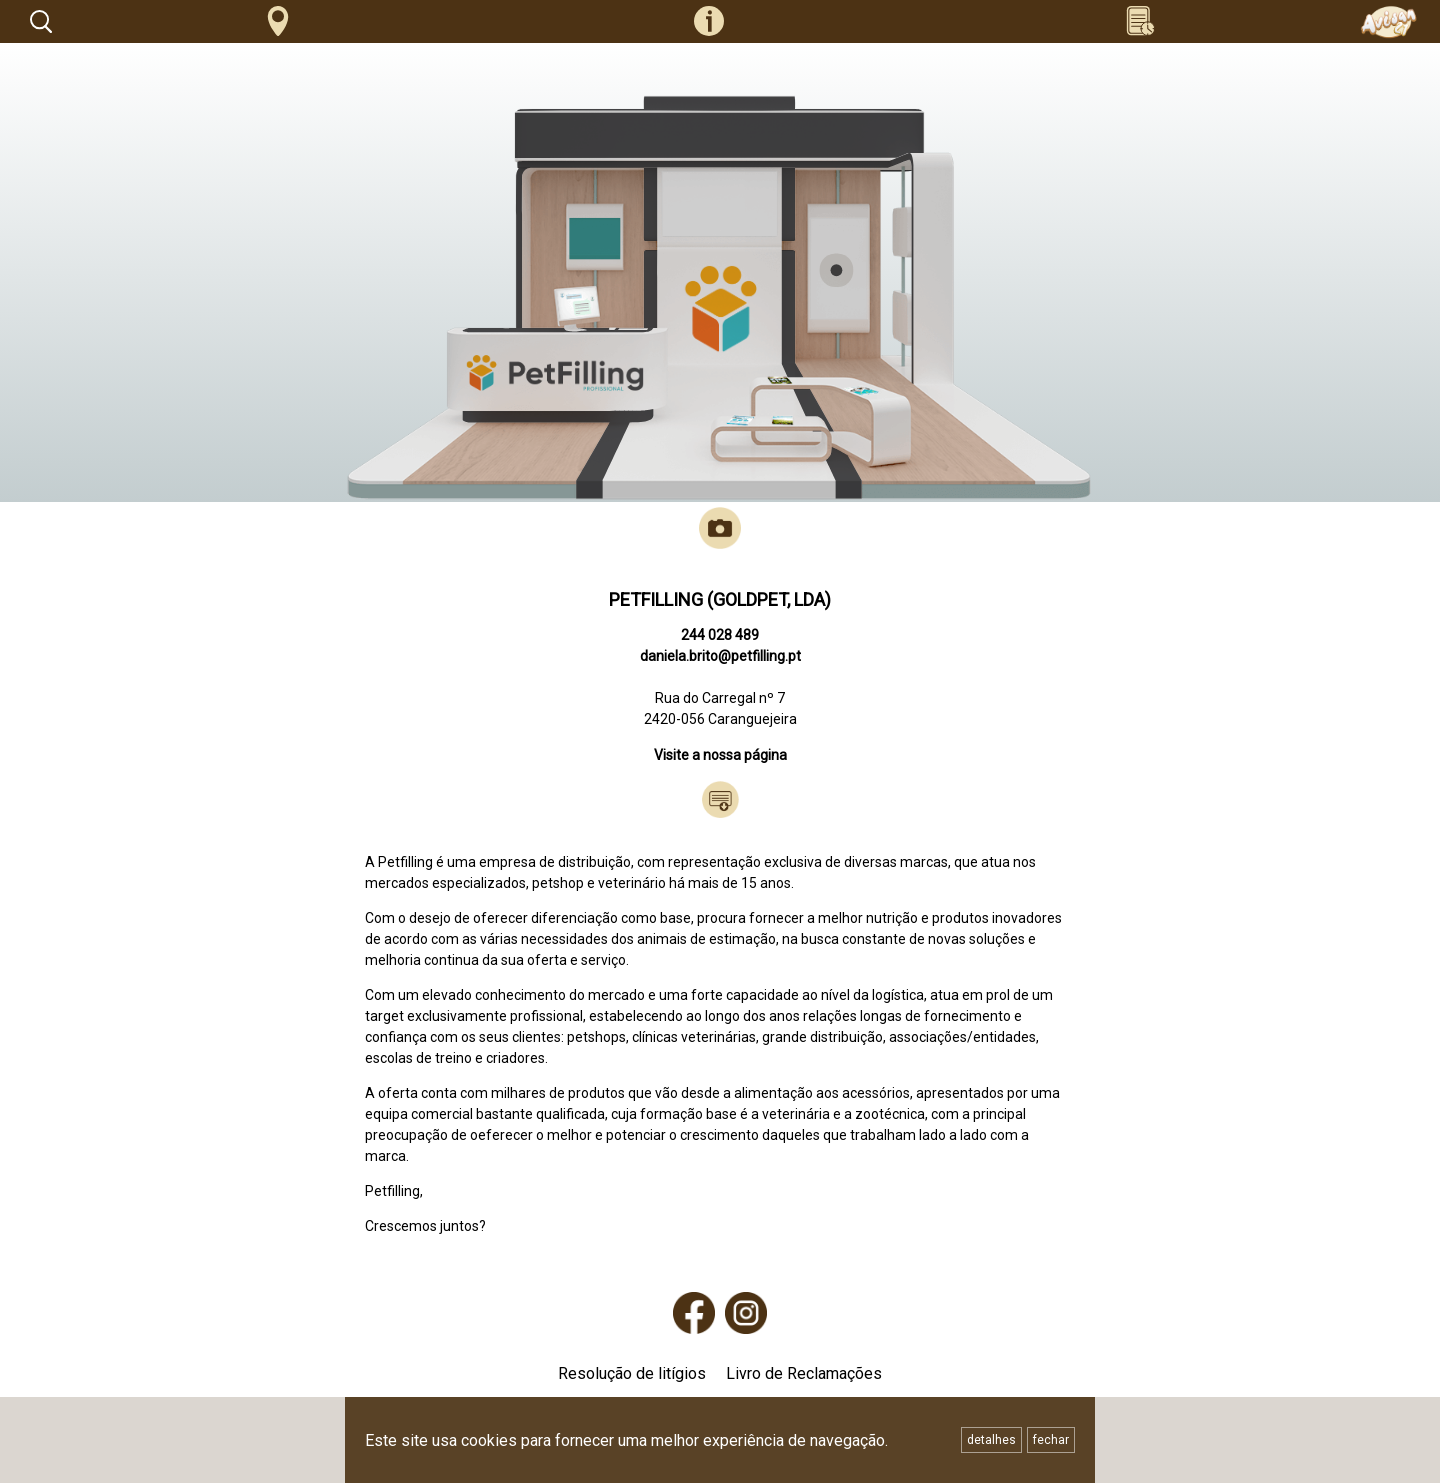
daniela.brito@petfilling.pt (720, 656)
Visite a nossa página (720, 755)
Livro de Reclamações (804, 1373)
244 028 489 (720, 635)
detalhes (991, 1440)
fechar (1051, 1440)
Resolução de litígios (632, 1373)
